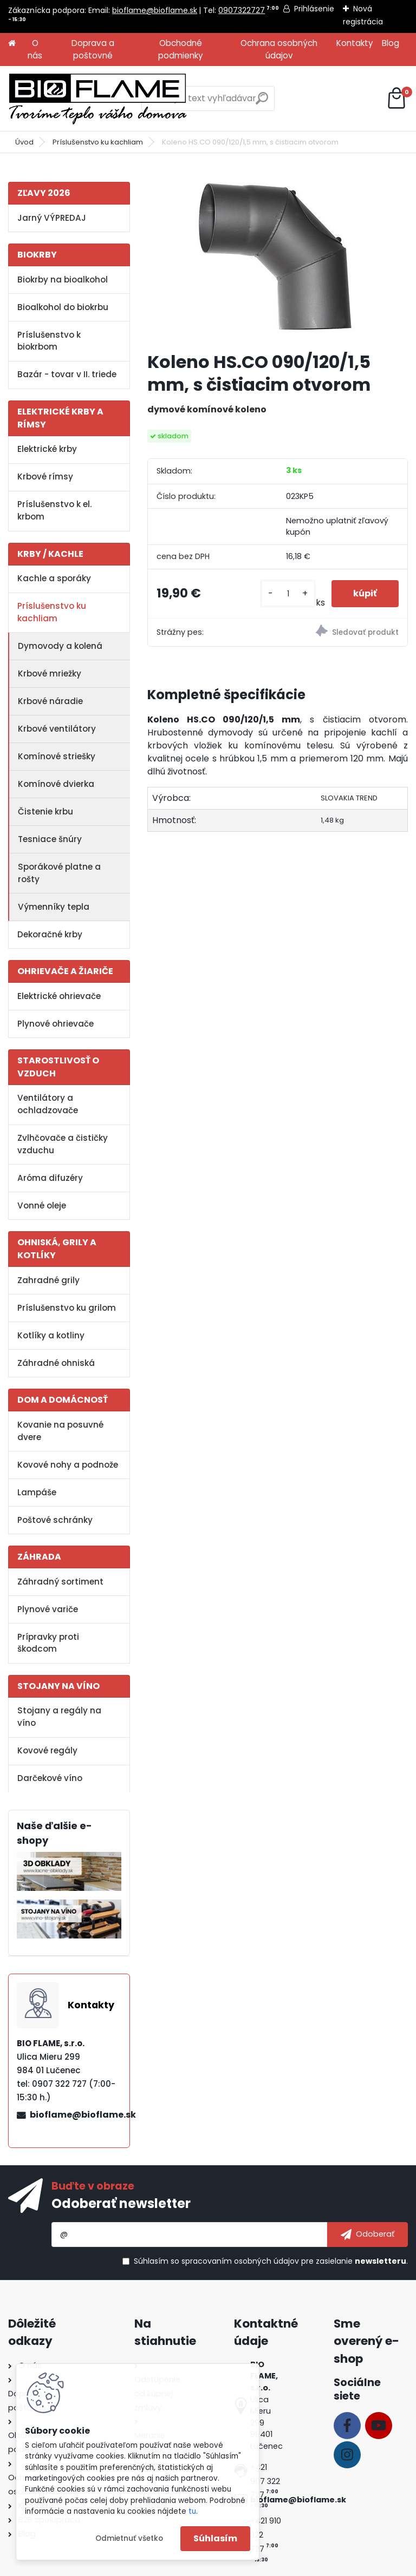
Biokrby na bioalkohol (62, 279)
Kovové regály (47, 1750)
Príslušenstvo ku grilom (66, 1307)
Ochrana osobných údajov (278, 49)
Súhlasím (215, 2538)
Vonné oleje (41, 1205)
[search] (262, 102)
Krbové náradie (50, 701)
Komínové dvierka (56, 784)
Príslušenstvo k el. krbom (54, 510)
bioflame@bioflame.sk (154, 10)
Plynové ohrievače (55, 1023)
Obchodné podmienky (180, 49)
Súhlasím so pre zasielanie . (271, 2261)
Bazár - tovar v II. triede (66, 374)
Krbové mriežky (49, 673)
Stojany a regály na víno (59, 1717)
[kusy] (287, 593)
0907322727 (241, 10)
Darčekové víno (49, 1778)
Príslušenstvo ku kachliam (98, 142)
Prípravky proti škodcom (48, 1643)
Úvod (24, 142)
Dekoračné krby (49, 934)
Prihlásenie (314, 8)
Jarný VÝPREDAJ (51, 218)
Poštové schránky (55, 1520)
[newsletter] (367, 2234)
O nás (35, 49)
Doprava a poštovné (93, 49)
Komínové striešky (56, 756)
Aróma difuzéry (50, 1178)
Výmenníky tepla (53, 906)
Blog (390, 43)
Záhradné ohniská (56, 1363)
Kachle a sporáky (54, 578)
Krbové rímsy (45, 476)
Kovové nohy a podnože (67, 1464)
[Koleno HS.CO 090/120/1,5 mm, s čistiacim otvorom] (277, 256)
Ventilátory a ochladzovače (47, 1104)
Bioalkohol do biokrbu (62, 307)
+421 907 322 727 (265, 2481)
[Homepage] (12, 43)
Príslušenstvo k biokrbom (49, 341)
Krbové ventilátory (57, 728)
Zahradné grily (48, 1280)
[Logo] (97, 98)
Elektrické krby (47, 449)
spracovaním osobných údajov (240, 2261)
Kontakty (354, 43)
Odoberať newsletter (121, 2203)
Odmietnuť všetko (129, 2538)
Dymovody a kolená (60, 646)
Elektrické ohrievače (59, 996)
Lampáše (36, 1492)
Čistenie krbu (45, 811)
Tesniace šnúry (50, 839)
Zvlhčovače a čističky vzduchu (62, 1144)
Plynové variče (47, 1609)
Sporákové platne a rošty (59, 873)
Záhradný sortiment (60, 1581)
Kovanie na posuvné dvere (60, 1431)
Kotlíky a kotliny (50, 1335)
